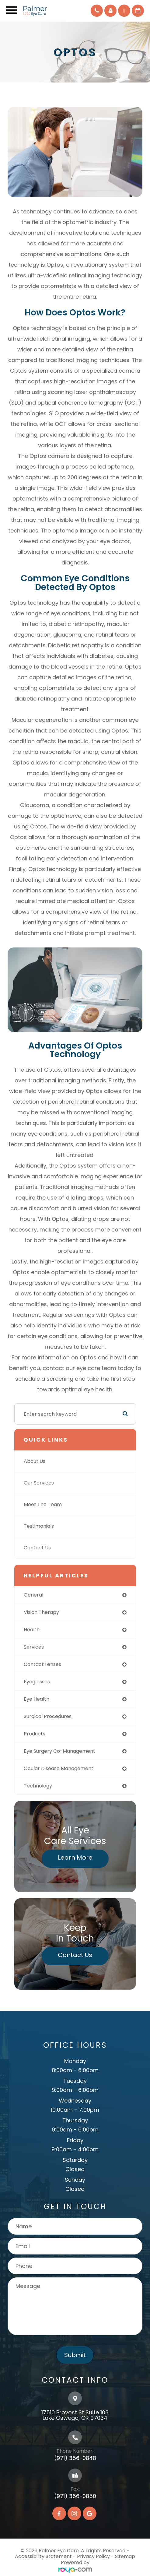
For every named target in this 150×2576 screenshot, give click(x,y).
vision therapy (41, 1612)
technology (38, 1785)
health (32, 1629)
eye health (36, 1699)
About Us (34, 1461)
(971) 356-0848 (75, 2458)
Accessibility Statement (43, 2556)
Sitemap (125, 2556)
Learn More (75, 1857)
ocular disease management (58, 1768)
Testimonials (39, 1526)
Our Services (39, 1482)
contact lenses (42, 1664)
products (34, 1733)
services (34, 1646)
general (33, 1594)
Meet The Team (43, 1504)
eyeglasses (37, 1681)
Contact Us (37, 1547)
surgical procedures (48, 1716)
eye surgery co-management (59, 1751)
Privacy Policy (93, 2556)
